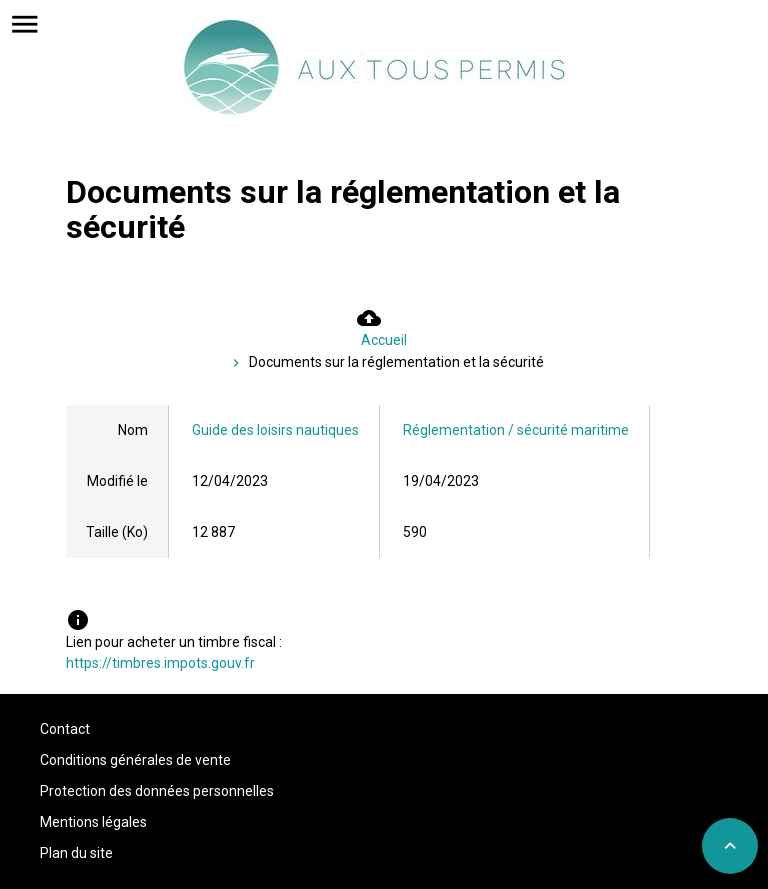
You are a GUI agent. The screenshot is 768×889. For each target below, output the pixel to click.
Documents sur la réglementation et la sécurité (396, 362)
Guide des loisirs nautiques (275, 430)
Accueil (384, 340)
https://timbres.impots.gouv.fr (160, 663)
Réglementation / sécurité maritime (516, 430)
